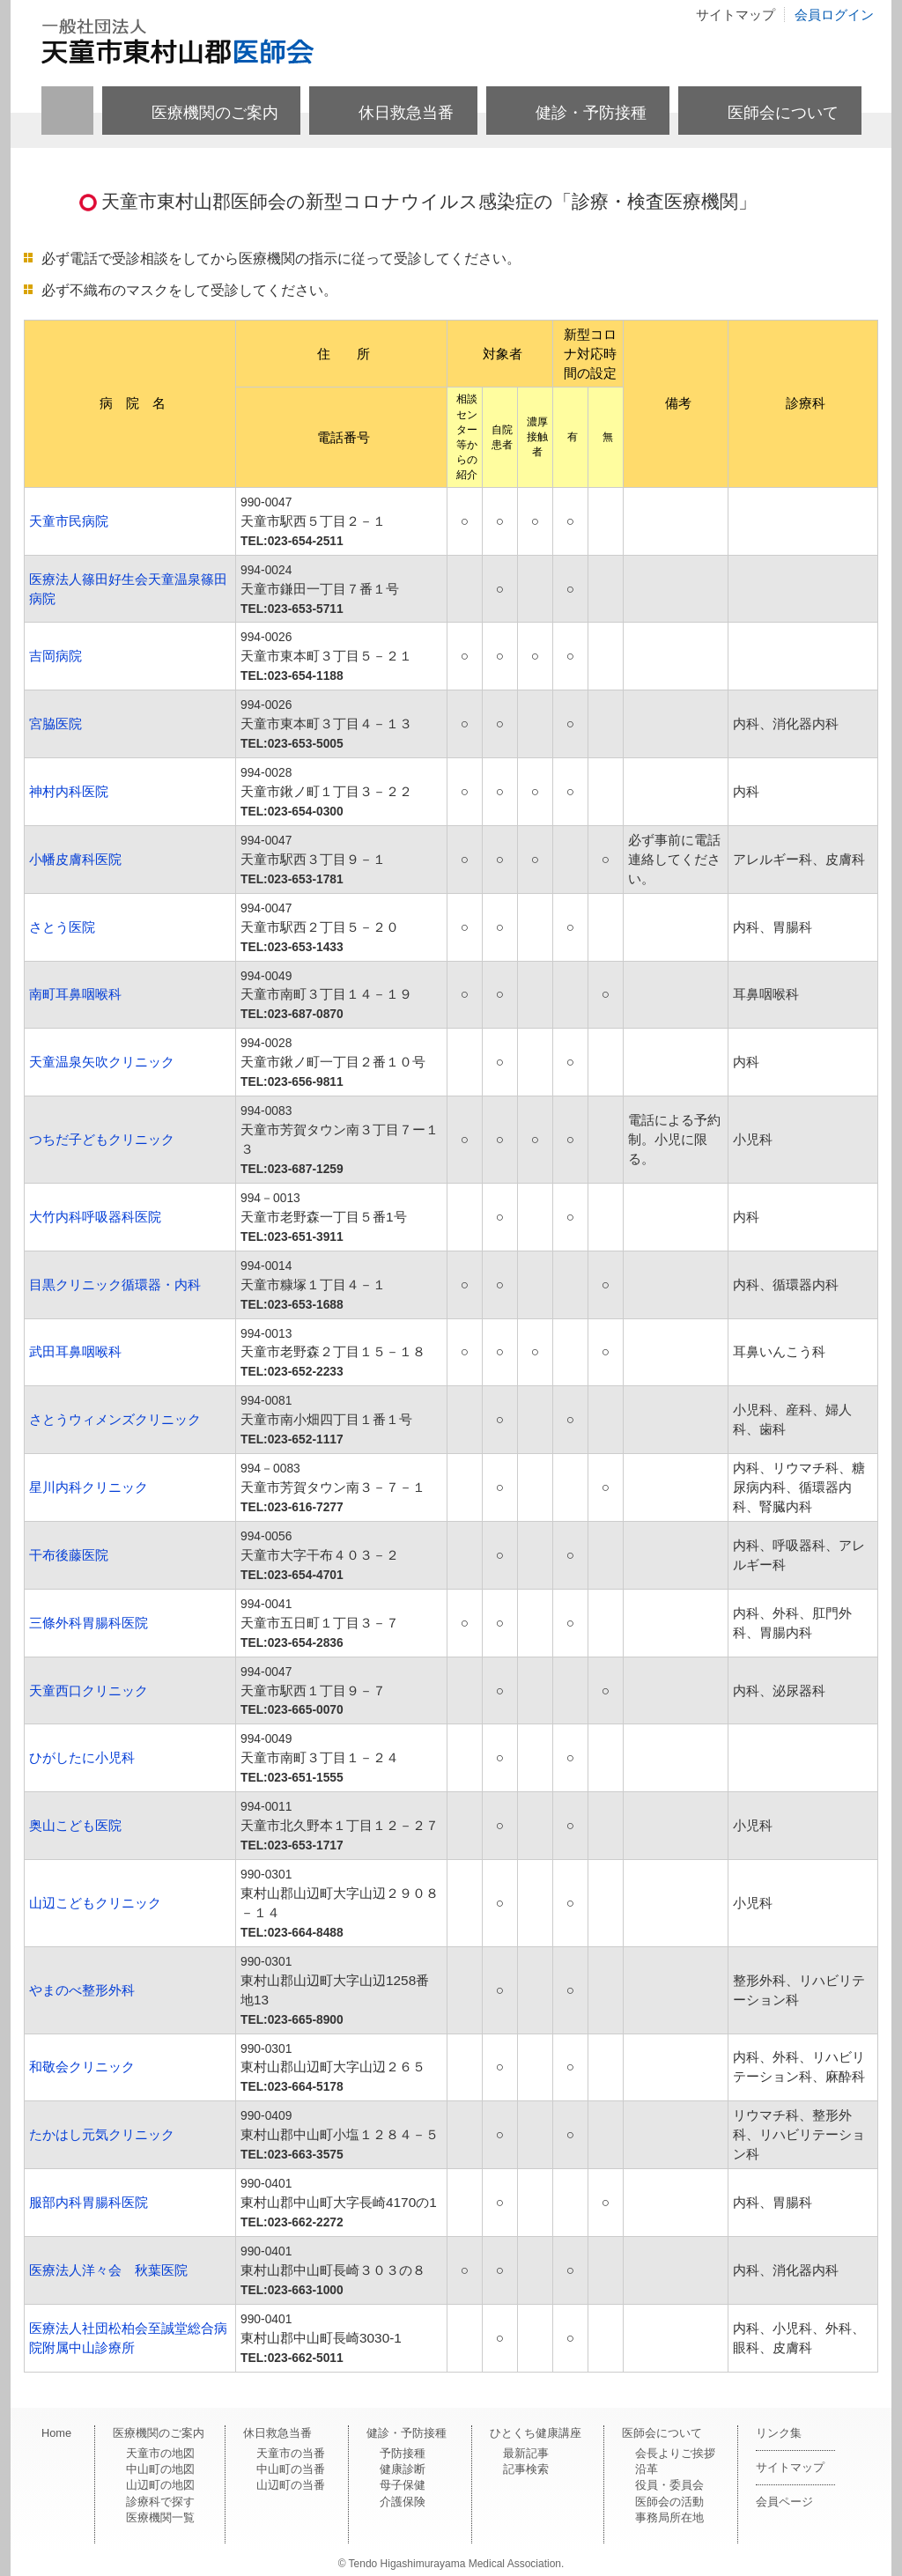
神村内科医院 (68, 791)
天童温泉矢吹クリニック (101, 1061)
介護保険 (402, 2501)
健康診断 (402, 2469)
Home (56, 2432)
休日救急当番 (406, 113)
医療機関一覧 (160, 2517)
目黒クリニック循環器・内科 (115, 1284)
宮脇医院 (55, 723)
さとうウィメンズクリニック (115, 1419)
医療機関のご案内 (215, 113)
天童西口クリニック (88, 1690)
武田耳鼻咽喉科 (75, 1351)
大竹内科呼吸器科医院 (95, 1216)
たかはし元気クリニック (101, 2134)
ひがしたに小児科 (82, 1757)
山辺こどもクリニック (95, 1902)
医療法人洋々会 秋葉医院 (108, 2269)
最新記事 (526, 2453)
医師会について (783, 113)
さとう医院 (62, 926)
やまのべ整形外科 (82, 1989)
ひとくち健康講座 (535, 2432)
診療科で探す (160, 2501)
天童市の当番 (290, 2453)
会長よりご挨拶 (675, 2453)
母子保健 (402, 2484)
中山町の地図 (160, 2469)
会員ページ (784, 2501)
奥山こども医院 (75, 1825)
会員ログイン (834, 14)
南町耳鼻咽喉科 (75, 993)
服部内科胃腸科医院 (88, 2202)
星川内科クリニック (88, 1487)
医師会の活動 (669, 2501)
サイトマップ (735, 14)
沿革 (646, 2469)
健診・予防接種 (591, 113)
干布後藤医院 (68, 1554)
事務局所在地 (669, 2517)
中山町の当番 (290, 2469)
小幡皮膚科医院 (75, 859)
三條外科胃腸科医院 (88, 1622)
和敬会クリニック (82, 2066)
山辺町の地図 (160, 2484)
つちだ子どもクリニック (101, 1139)
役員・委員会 (669, 2484)
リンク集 (779, 2432)
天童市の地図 (160, 2453)
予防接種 (402, 2453)
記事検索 (526, 2469)
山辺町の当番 (290, 2484)
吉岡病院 (55, 655)
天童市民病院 (68, 520)
